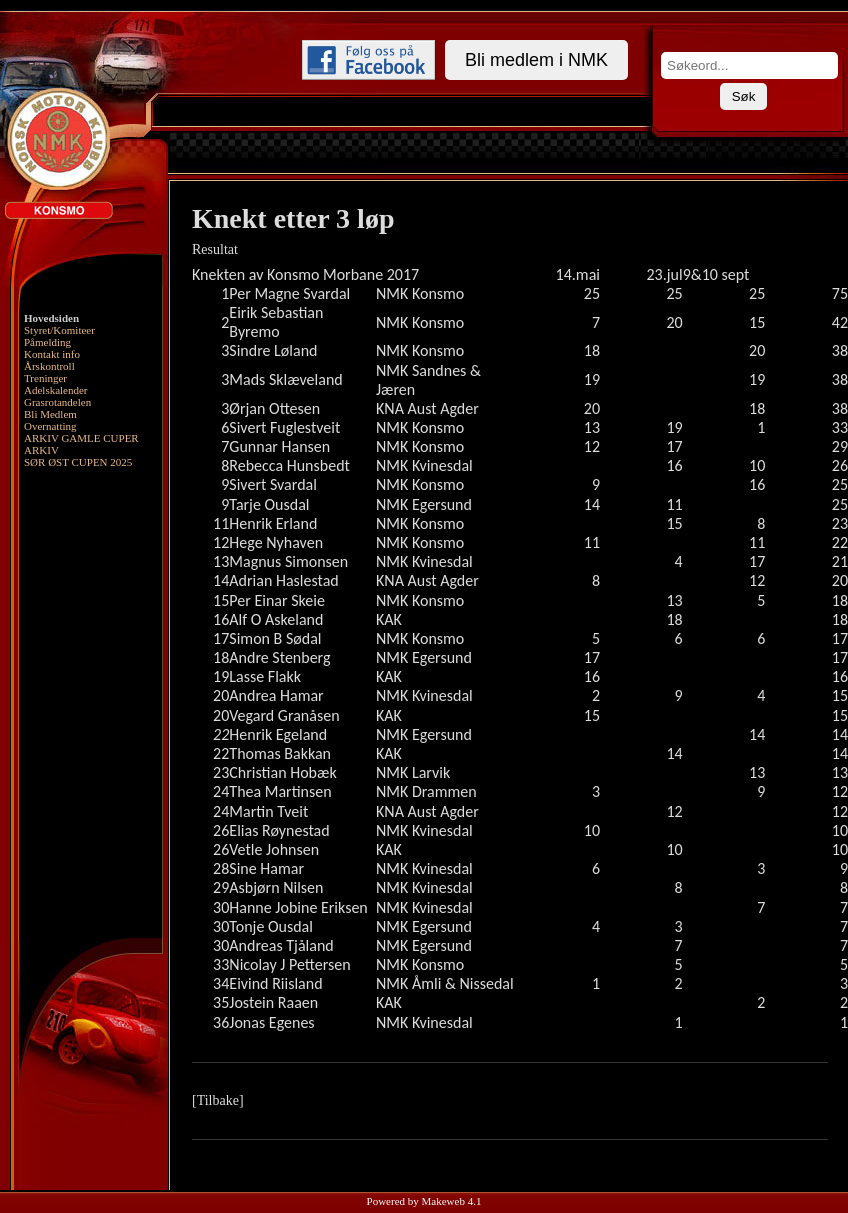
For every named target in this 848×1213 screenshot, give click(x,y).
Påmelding (47, 342)
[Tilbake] (218, 1100)
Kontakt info (52, 354)
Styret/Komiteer (59, 330)
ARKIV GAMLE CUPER (81, 438)
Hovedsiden (51, 318)
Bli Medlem (50, 414)
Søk (744, 96)
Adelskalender (56, 390)
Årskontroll (49, 366)
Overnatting (50, 426)
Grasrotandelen (57, 402)
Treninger (45, 378)
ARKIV (41, 450)
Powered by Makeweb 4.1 (424, 1201)
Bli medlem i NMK (536, 60)
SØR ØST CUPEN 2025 (78, 462)
